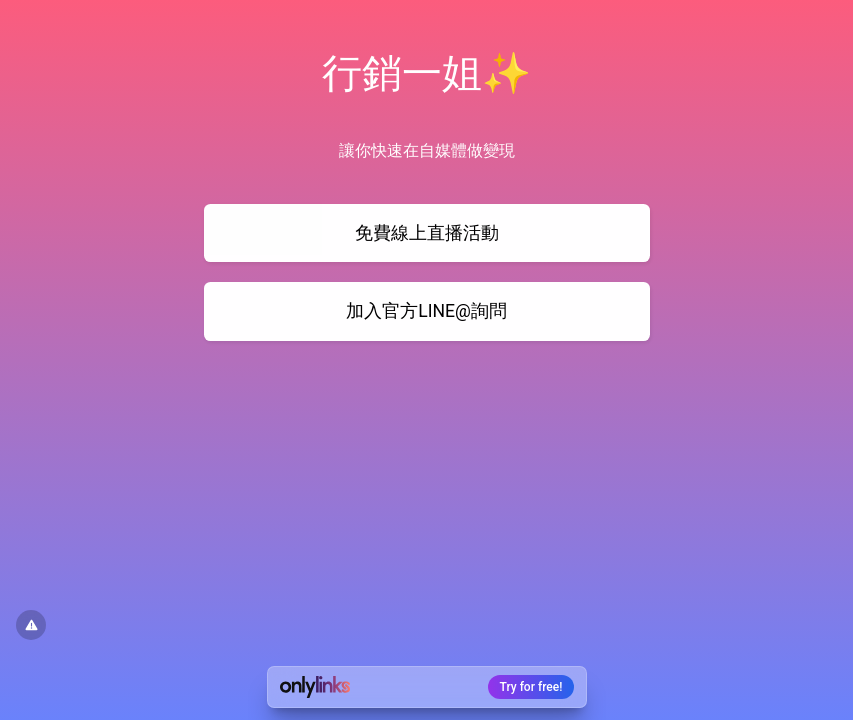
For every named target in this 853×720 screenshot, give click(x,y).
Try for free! (531, 687)
